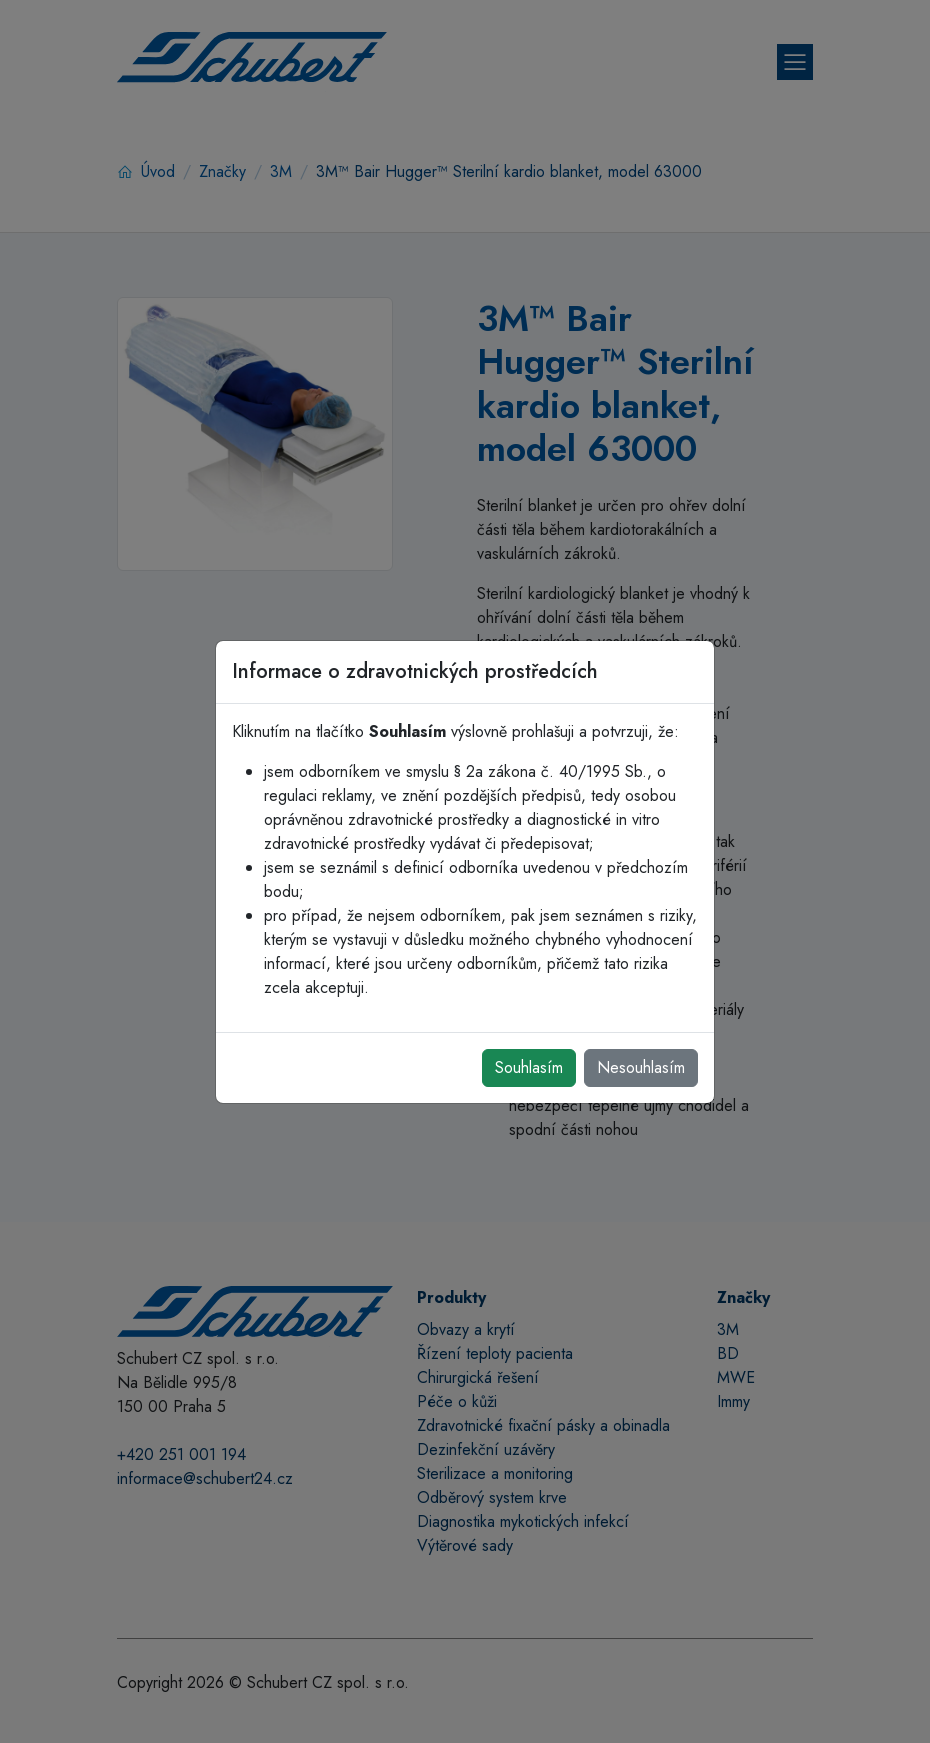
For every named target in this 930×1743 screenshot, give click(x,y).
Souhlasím (529, 1067)
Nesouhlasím (641, 1067)
